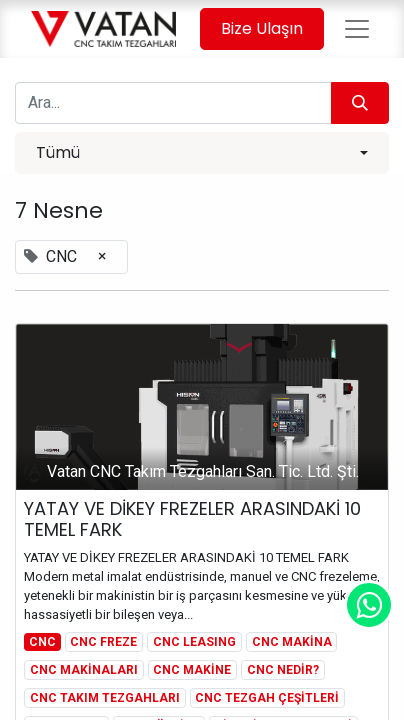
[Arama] (360, 103)
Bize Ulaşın (262, 28)
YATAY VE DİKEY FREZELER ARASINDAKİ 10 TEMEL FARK (192, 519)
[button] (202, 153)
